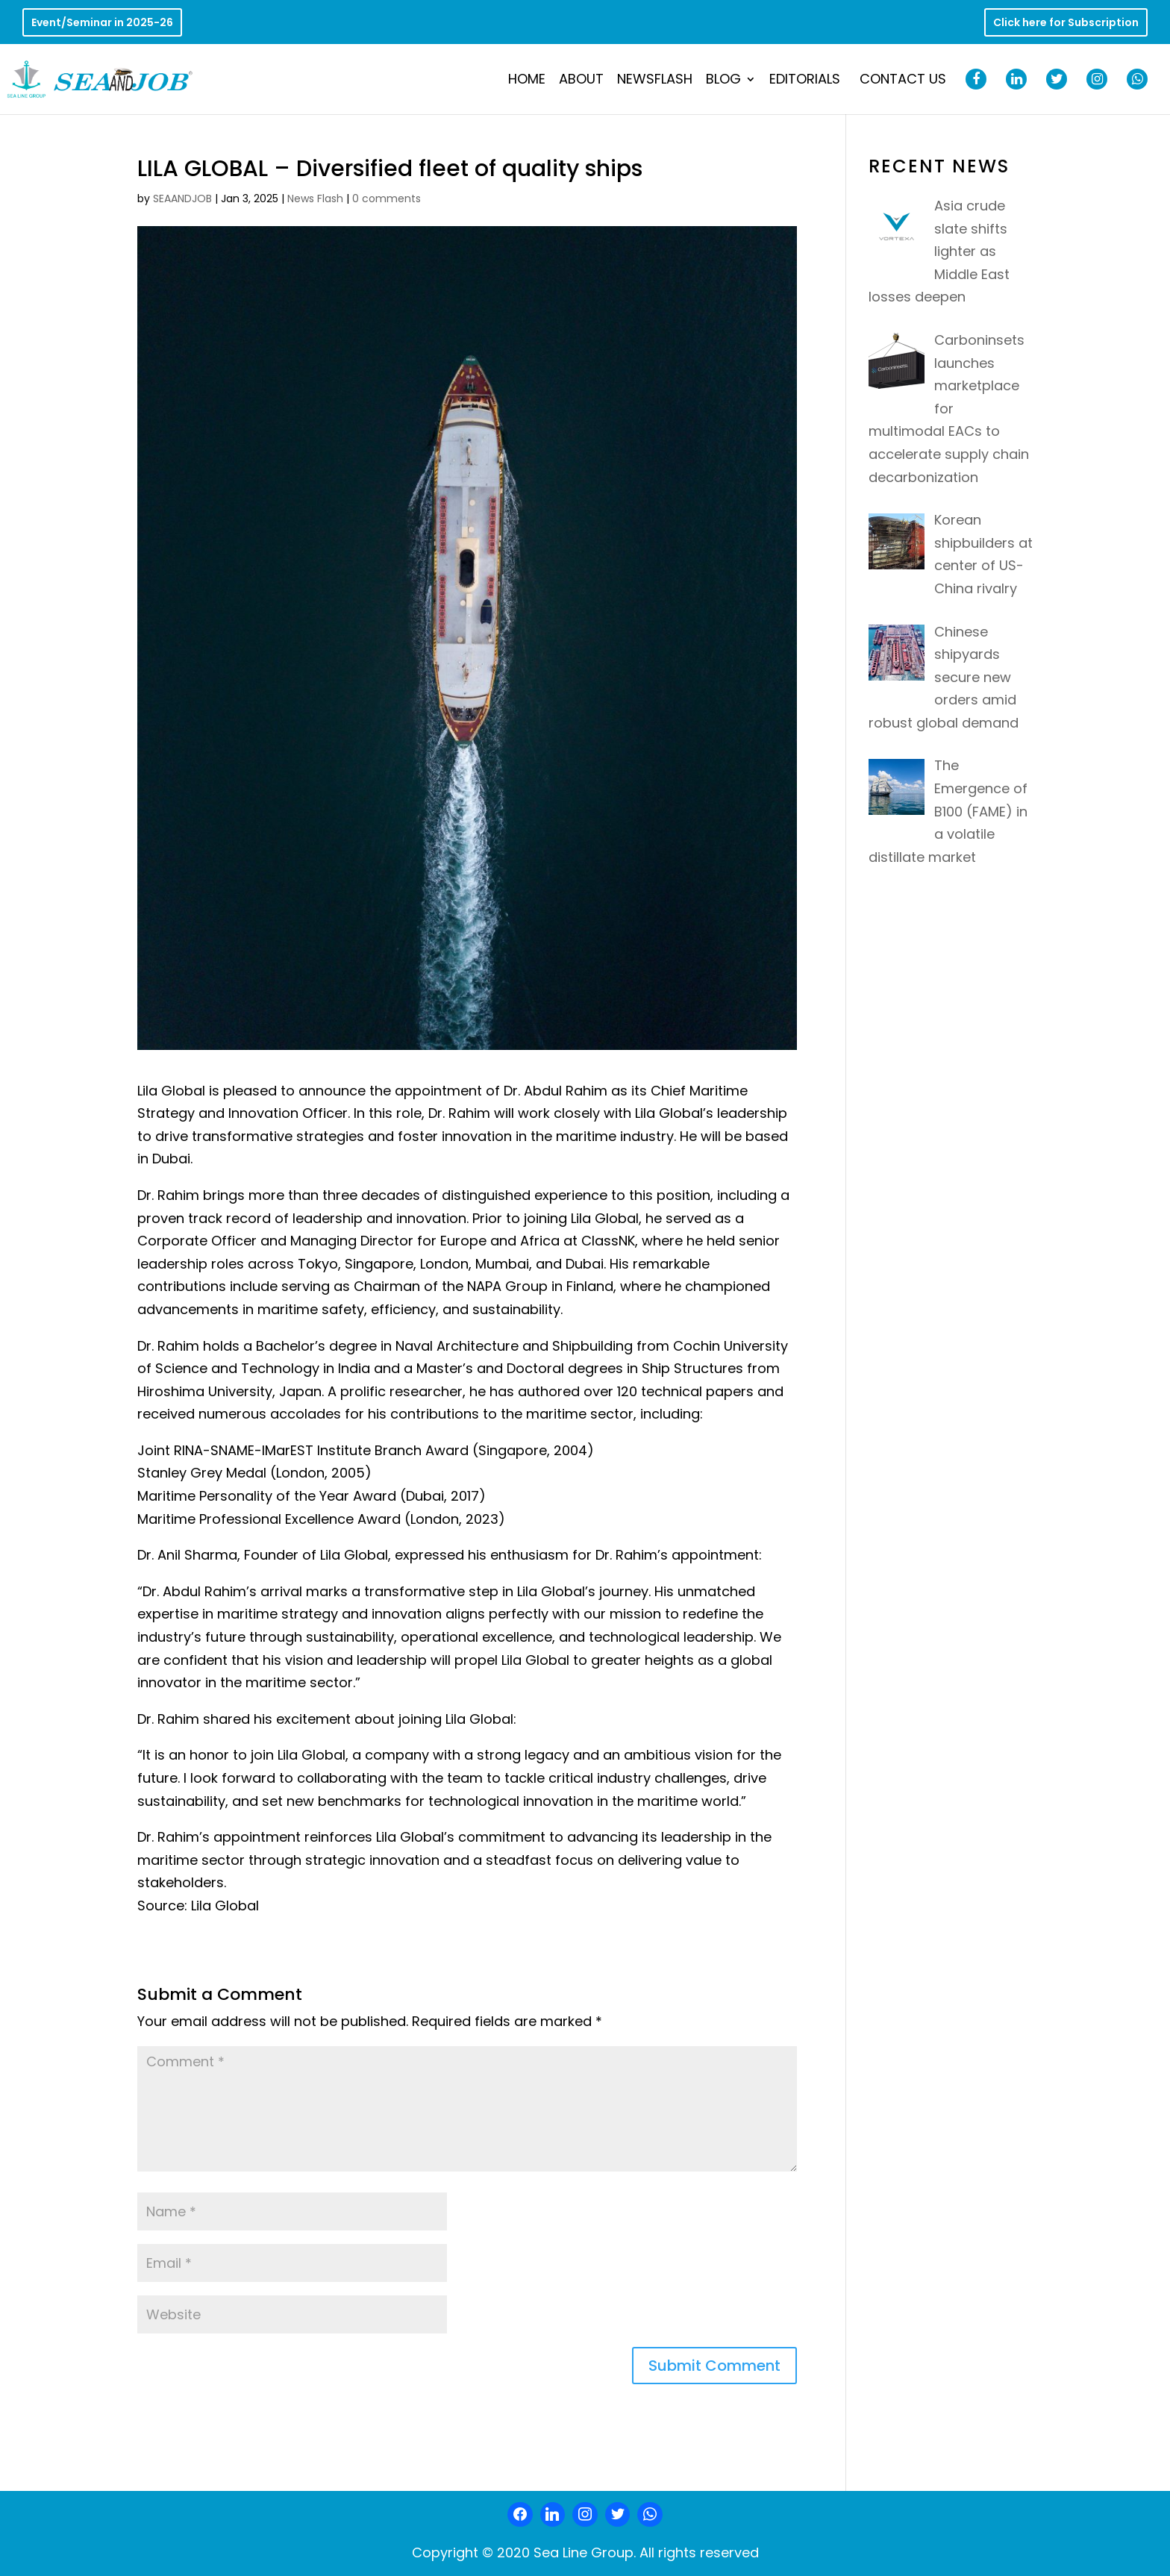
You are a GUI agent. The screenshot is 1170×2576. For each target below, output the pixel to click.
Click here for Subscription (1066, 23)
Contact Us (903, 81)
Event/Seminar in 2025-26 (102, 23)
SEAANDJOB (182, 198)
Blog (723, 81)
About (581, 81)
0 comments (386, 198)
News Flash (315, 198)
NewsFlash (654, 81)
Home (526, 81)
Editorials (804, 81)
